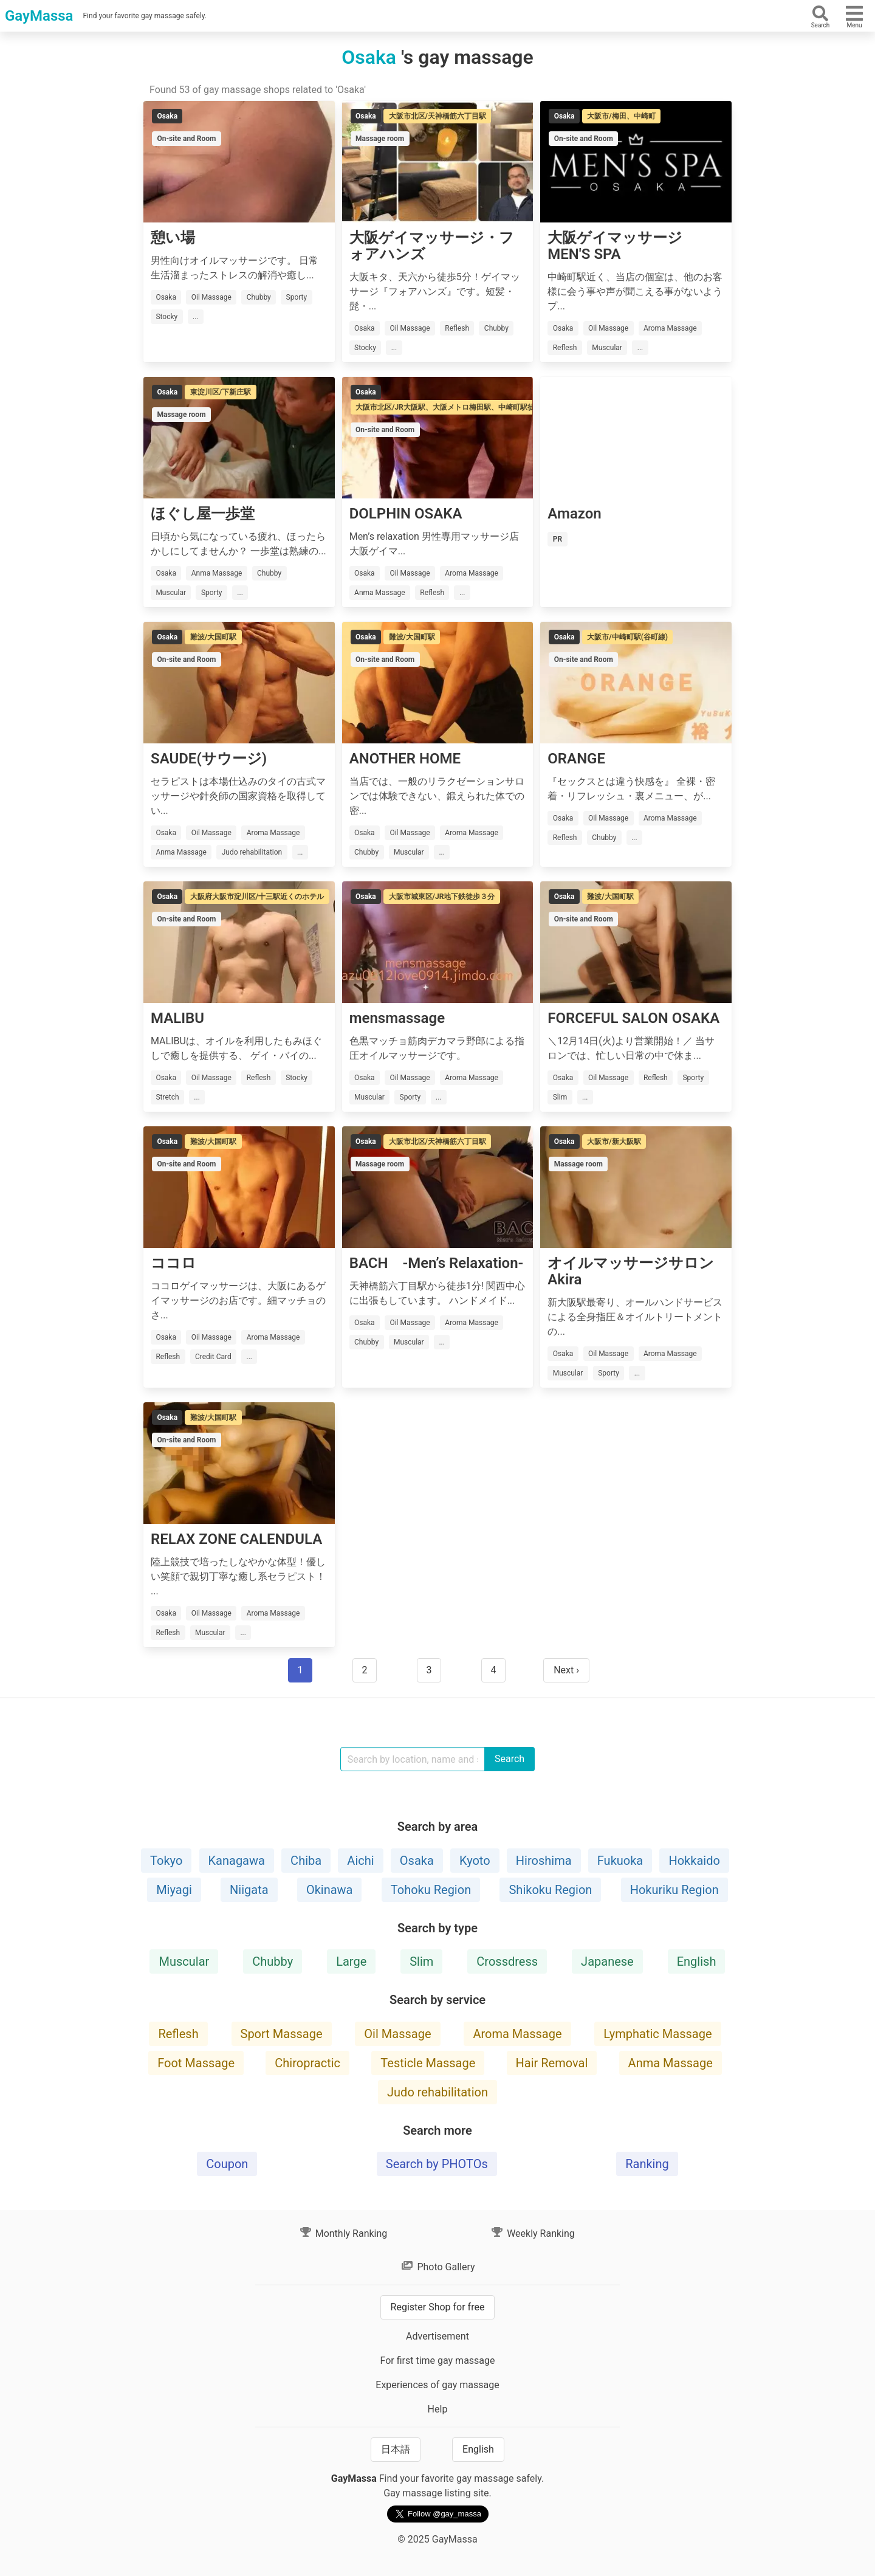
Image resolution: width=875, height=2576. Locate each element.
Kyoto (474, 1860)
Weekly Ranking (532, 2233)
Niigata (249, 1889)
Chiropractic (307, 2063)
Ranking (647, 2164)
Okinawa (329, 1889)
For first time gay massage (437, 2360)
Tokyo (166, 1860)
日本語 (395, 2449)
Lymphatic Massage (657, 2034)
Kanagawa (236, 1860)
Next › (566, 1670)
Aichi (360, 1860)
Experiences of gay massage (437, 2385)
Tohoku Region (431, 1889)
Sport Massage (282, 2034)
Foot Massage (196, 2063)
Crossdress (507, 1961)
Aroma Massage (517, 2034)
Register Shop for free (438, 2307)
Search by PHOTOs (437, 2164)
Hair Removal (552, 2063)
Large (351, 1961)
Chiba (305, 1860)
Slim (421, 1961)
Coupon (227, 2164)
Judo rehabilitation (437, 2092)
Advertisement (437, 2336)
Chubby (272, 1961)
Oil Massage (397, 2034)
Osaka (417, 1860)
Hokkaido (693, 1860)
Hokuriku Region (674, 1889)
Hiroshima (544, 1860)
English (696, 1961)
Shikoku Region (550, 1889)
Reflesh (178, 2034)
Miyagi (174, 1889)
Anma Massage (670, 2063)
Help (438, 2409)
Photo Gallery (437, 2267)
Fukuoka (620, 1860)
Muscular (184, 1961)
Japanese (607, 1961)
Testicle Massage (427, 2063)
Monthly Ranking (343, 2233)
